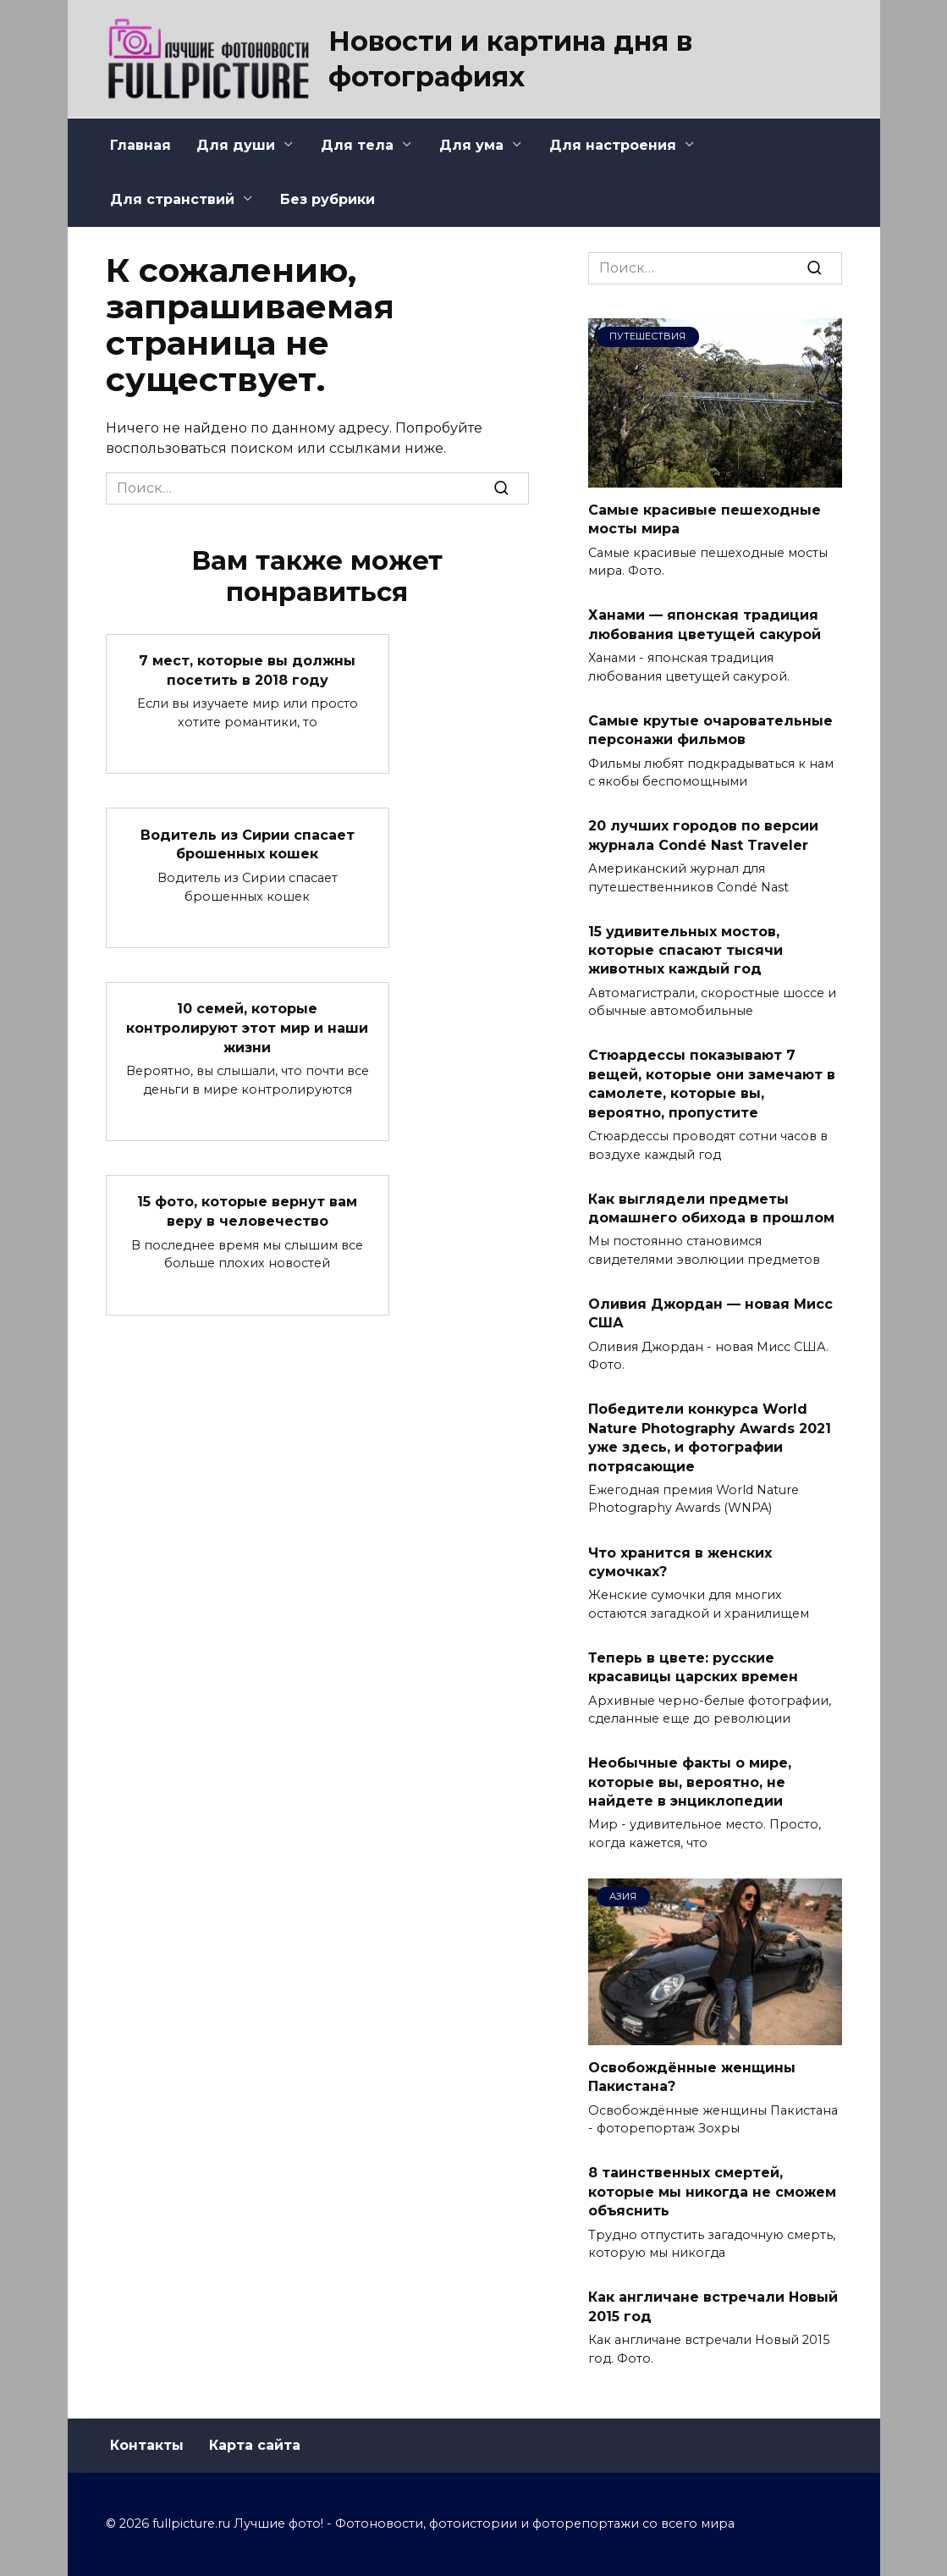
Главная (140, 145)
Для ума (471, 145)
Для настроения (612, 145)
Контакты (147, 2445)
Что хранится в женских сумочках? (680, 1561)
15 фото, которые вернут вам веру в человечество (247, 1210)
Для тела (357, 145)
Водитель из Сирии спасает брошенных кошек (247, 843)
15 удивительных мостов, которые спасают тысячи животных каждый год (685, 950)
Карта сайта (254, 2445)
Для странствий (172, 199)
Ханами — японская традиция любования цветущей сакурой (704, 624)
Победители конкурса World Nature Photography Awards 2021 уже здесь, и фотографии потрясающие (709, 1437)
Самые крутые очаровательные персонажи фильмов (710, 729)
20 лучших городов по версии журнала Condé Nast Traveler (703, 835)
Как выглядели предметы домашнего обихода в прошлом (711, 1207)
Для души (235, 145)
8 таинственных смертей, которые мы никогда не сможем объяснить (712, 2192)
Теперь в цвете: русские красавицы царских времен (693, 1666)
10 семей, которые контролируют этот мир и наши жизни (247, 1027)
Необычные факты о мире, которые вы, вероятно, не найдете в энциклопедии (689, 1782)
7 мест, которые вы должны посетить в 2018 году (247, 670)
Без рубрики (327, 199)
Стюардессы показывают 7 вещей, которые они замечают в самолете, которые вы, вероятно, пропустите (711, 1083)
